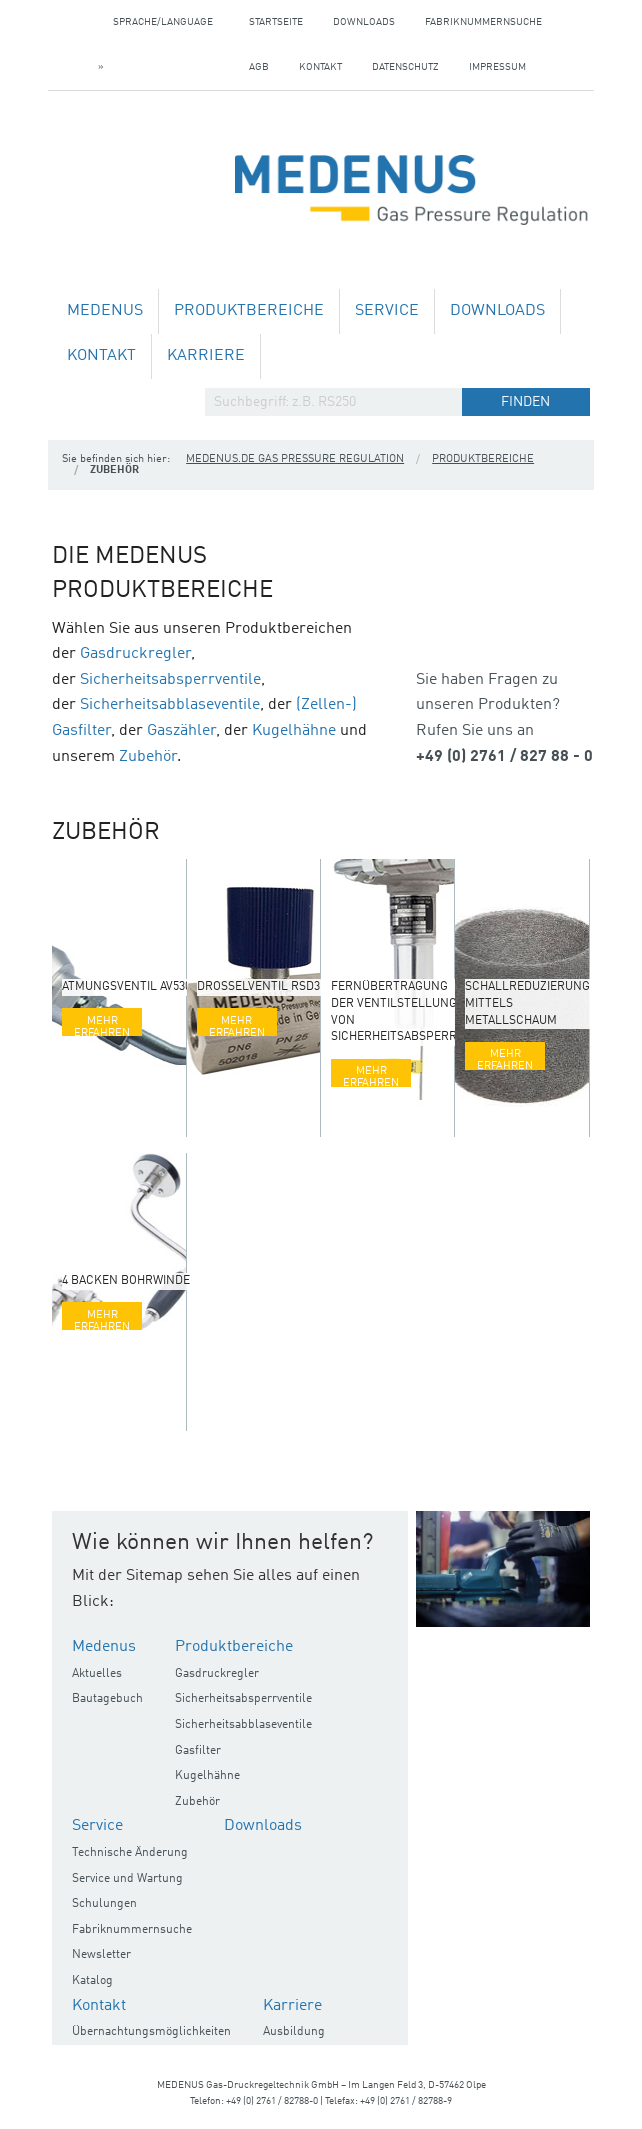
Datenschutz (405, 67)
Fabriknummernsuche (483, 22)
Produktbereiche (249, 311)
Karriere (206, 356)
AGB (259, 67)
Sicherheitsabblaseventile (170, 705)
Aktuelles (97, 1674)
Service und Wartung (127, 1879)
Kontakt (320, 67)
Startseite (276, 22)
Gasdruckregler (135, 654)
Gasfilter (198, 1751)
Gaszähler (181, 731)
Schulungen (104, 1904)
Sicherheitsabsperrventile (170, 680)
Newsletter (101, 1955)
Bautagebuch (107, 1699)
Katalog (92, 1981)
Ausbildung (294, 2032)
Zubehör (148, 757)
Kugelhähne (294, 731)
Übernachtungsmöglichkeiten (151, 2032)
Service (387, 311)
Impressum (497, 67)
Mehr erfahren (102, 1025)
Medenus (105, 311)
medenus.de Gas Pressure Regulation (295, 459)
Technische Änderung (130, 1853)
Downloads (364, 22)
